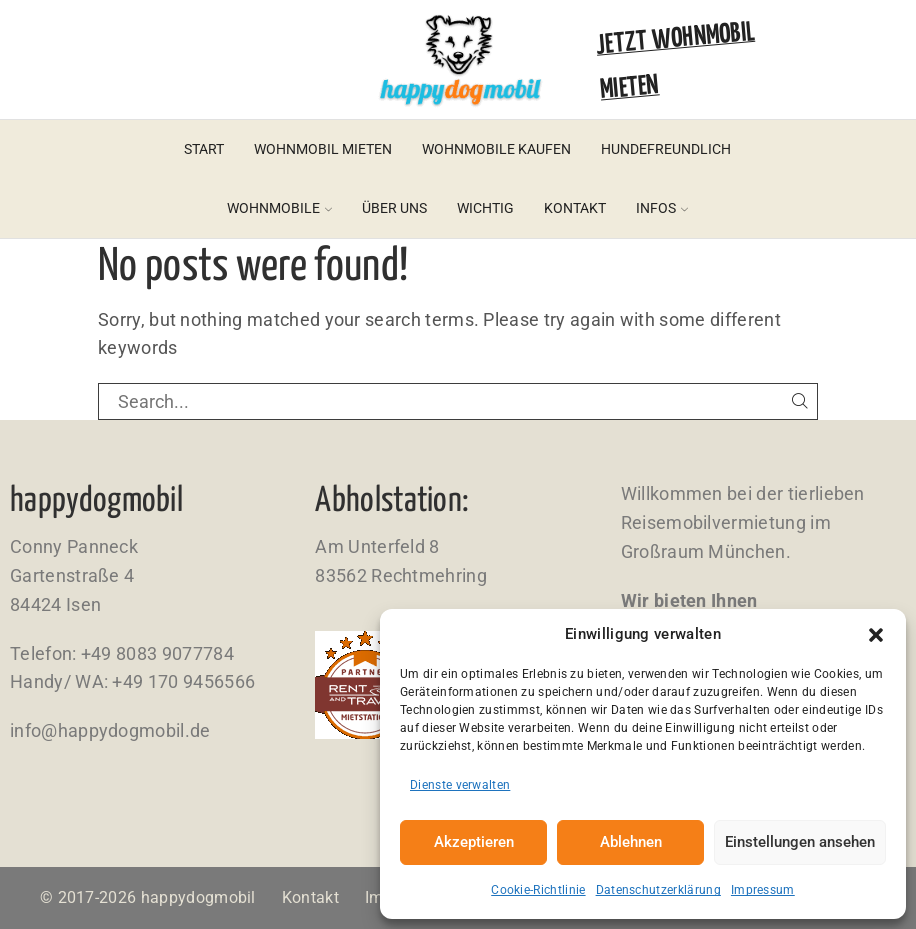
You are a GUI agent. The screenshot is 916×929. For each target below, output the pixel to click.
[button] (876, 635)
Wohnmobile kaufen (496, 149)
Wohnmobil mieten (323, 149)
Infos (662, 208)
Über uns (394, 208)
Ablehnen (631, 842)
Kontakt (575, 208)
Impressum (763, 890)
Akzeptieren (474, 842)
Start (204, 149)
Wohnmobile (279, 208)
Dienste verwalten (460, 785)
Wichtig (485, 208)
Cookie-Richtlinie (538, 890)
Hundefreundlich (666, 149)
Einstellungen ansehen (800, 842)
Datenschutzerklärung (658, 890)
